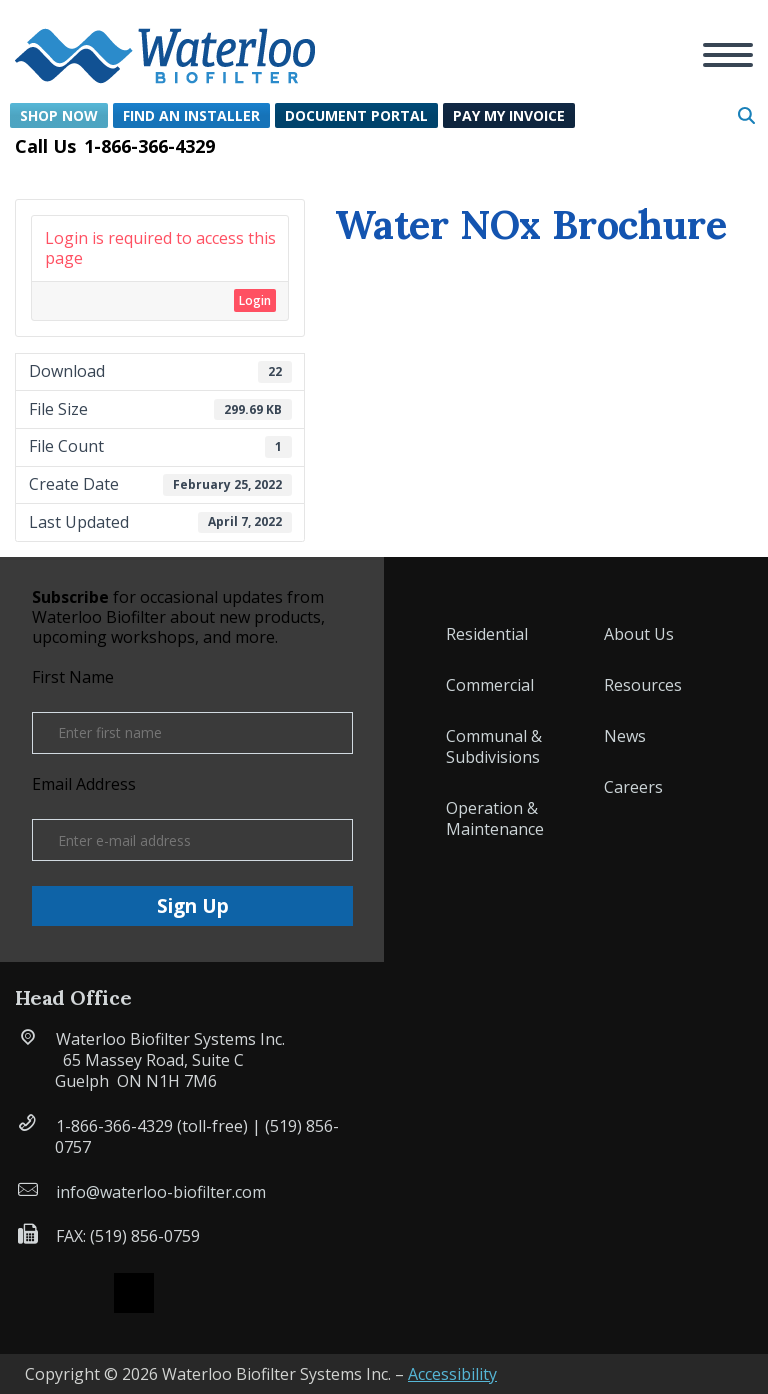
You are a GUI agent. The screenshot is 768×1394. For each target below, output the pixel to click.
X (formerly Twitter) (134, 1293)
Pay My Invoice (509, 115)
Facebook (80, 1293)
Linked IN (242, 1293)
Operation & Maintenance (495, 818)
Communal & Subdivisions (494, 746)
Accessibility (452, 1374)
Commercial (490, 685)
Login (255, 300)
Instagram (188, 1293)
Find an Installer (191, 115)
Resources (643, 685)
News (625, 736)
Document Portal (356, 115)
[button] (165, 44)
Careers (633, 787)
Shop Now (59, 115)
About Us (639, 634)
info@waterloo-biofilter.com (161, 1192)
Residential (487, 634)
